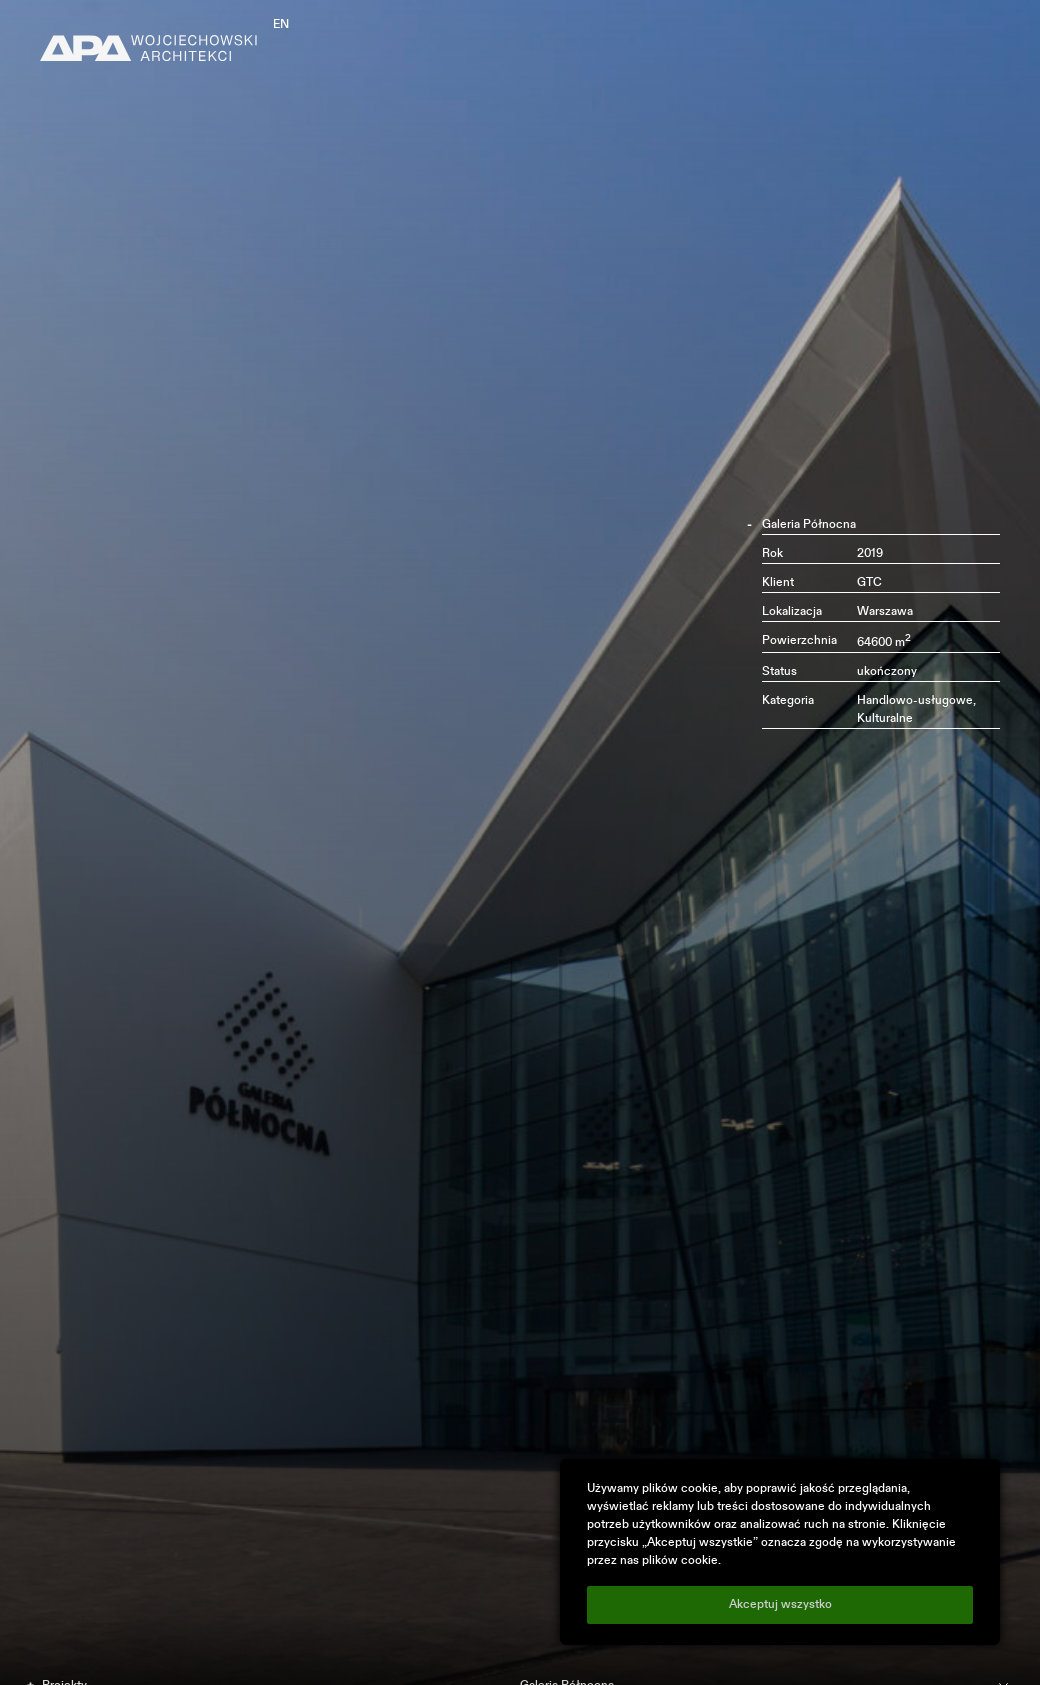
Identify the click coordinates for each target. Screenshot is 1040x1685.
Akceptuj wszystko (780, 1605)
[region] (780, 1552)
